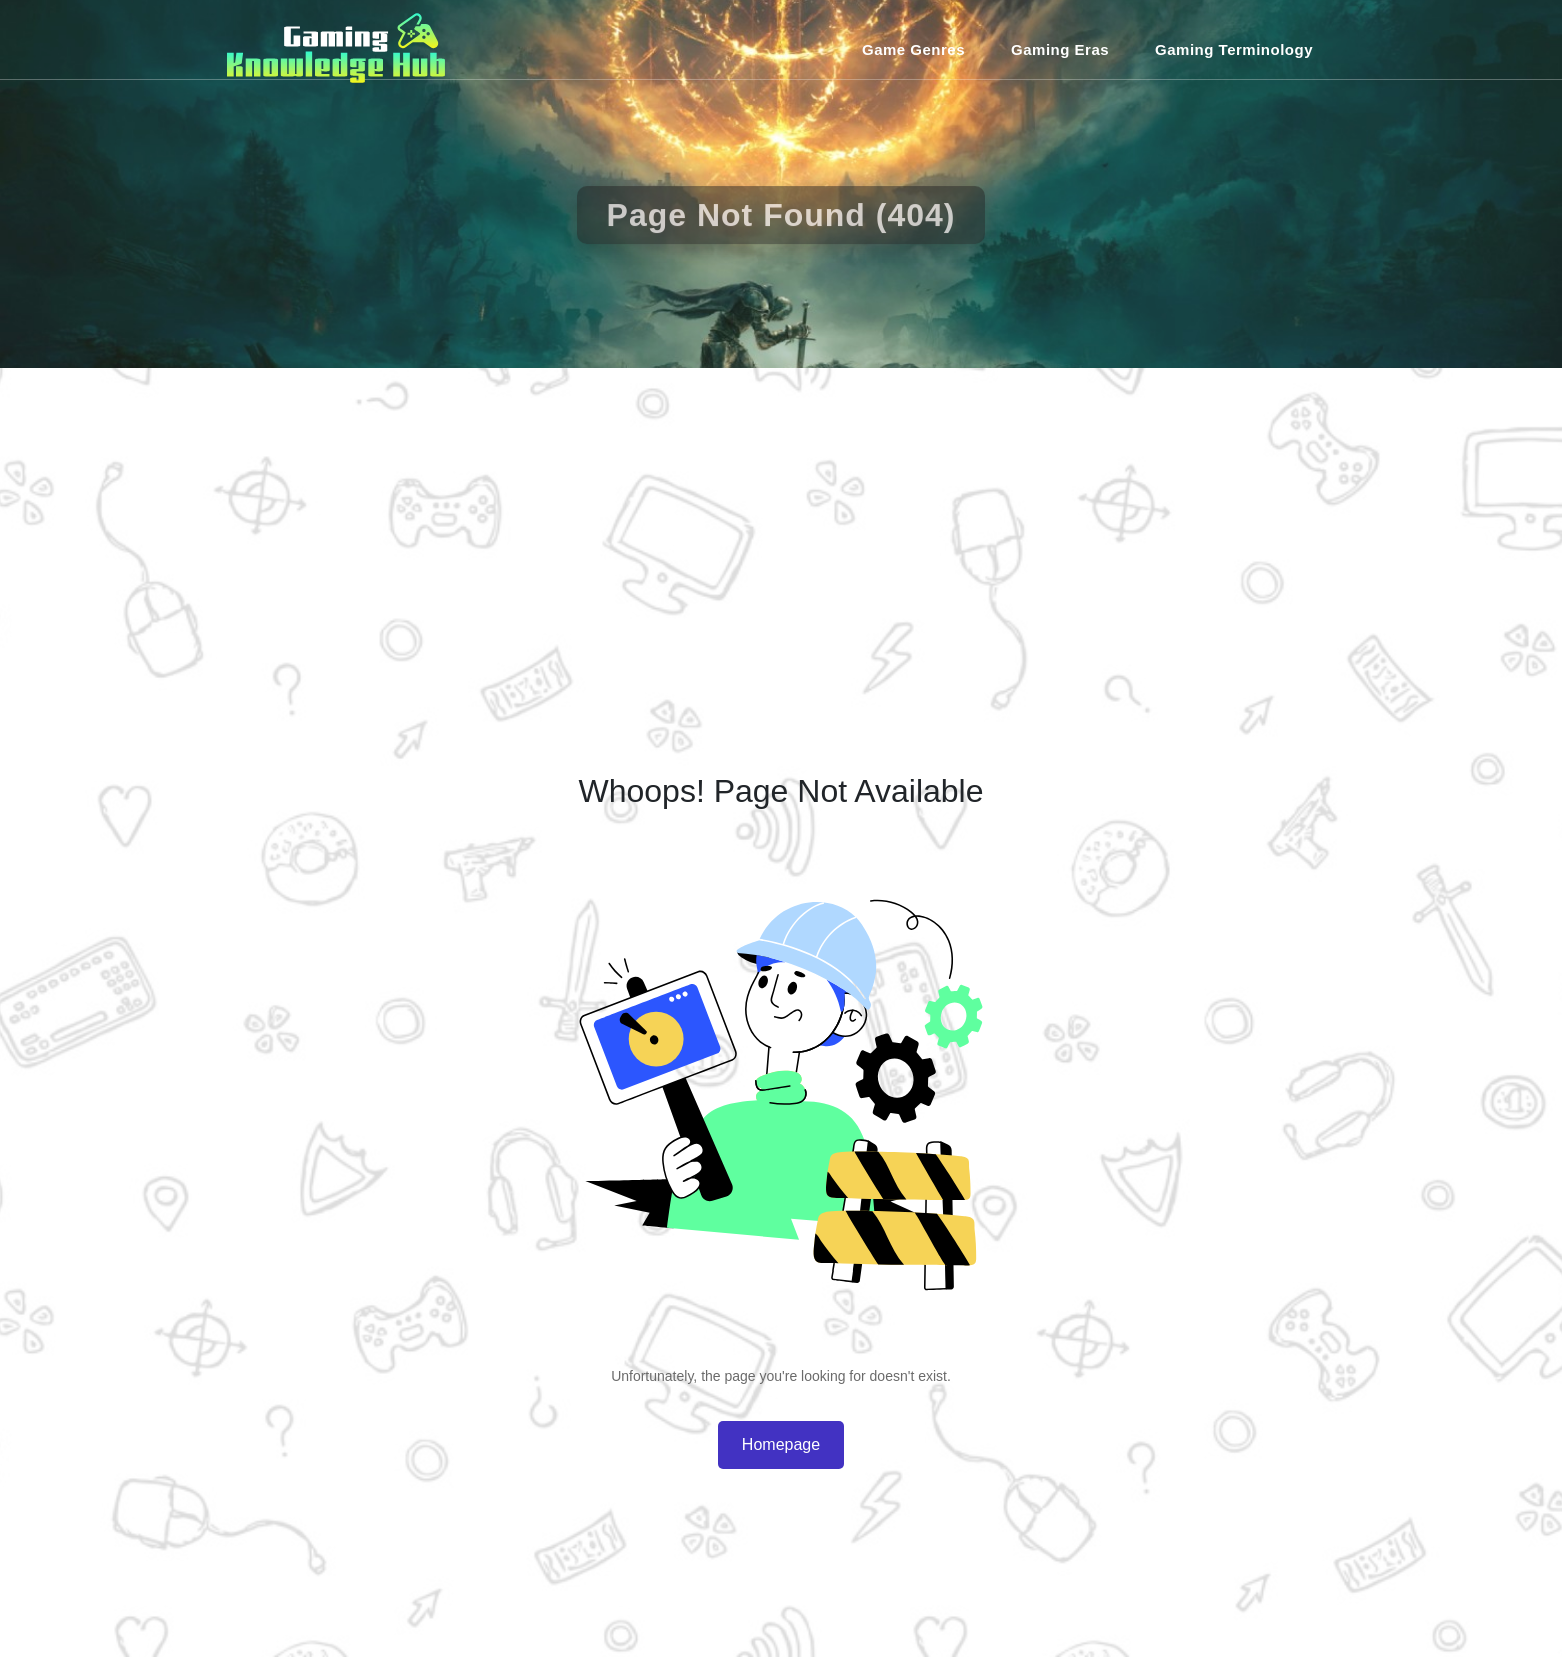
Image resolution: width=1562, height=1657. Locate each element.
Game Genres (913, 49)
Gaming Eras (1060, 49)
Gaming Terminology (1234, 49)
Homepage (781, 1444)
